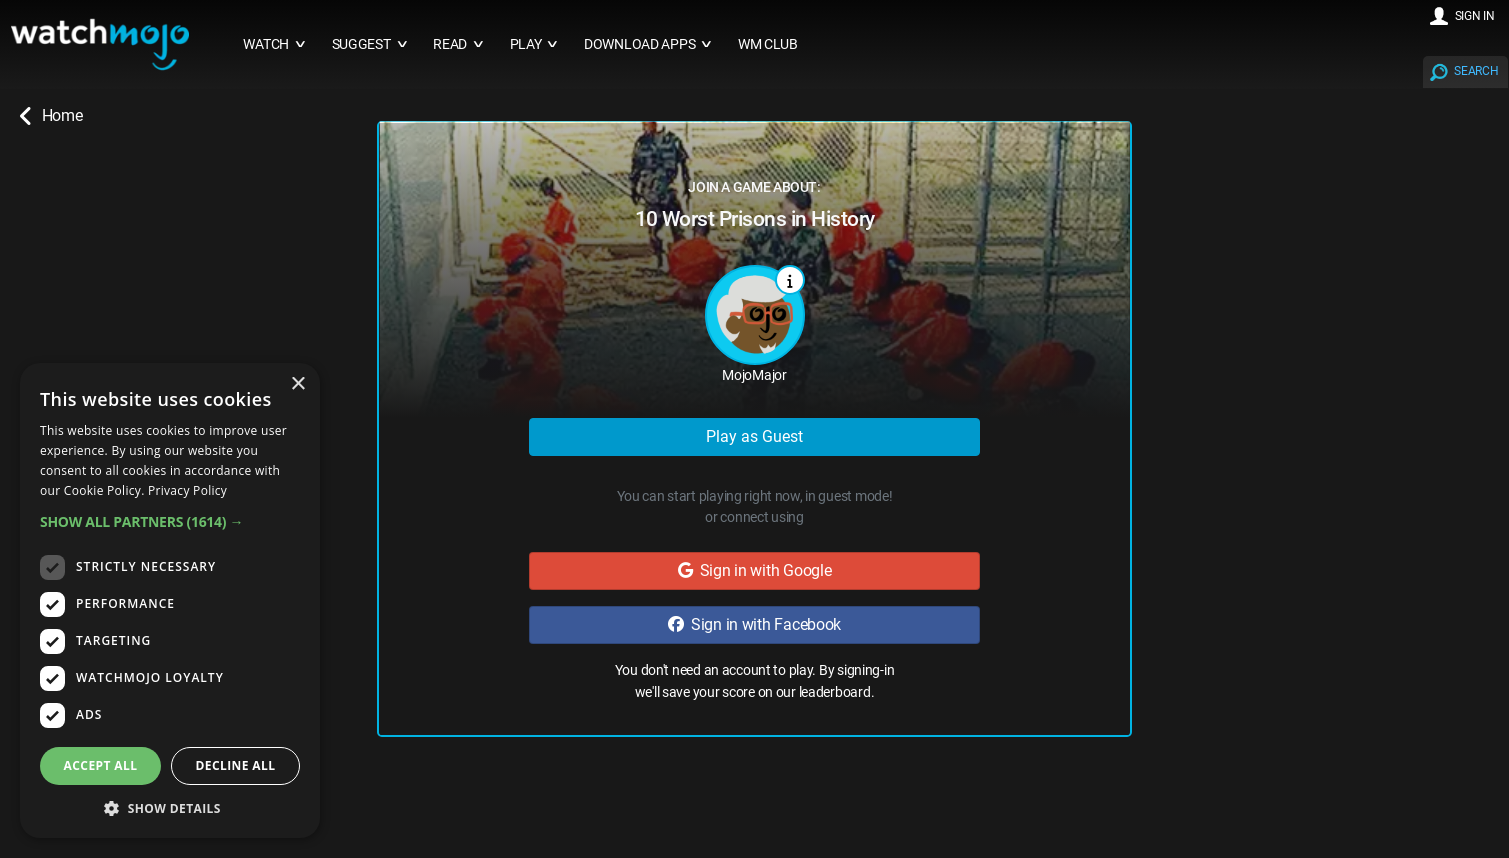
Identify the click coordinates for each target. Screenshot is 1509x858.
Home (51, 116)
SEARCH (1476, 71)
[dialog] (170, 600)
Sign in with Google (755, 570)
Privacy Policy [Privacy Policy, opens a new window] (187, 490)
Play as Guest (754, 436)
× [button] (297, 384)
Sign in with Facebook (754, 624)
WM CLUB (768, 44)
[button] (170, 521)
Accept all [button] (101, 765)
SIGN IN (1475, 16)
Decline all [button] (236, 765)
